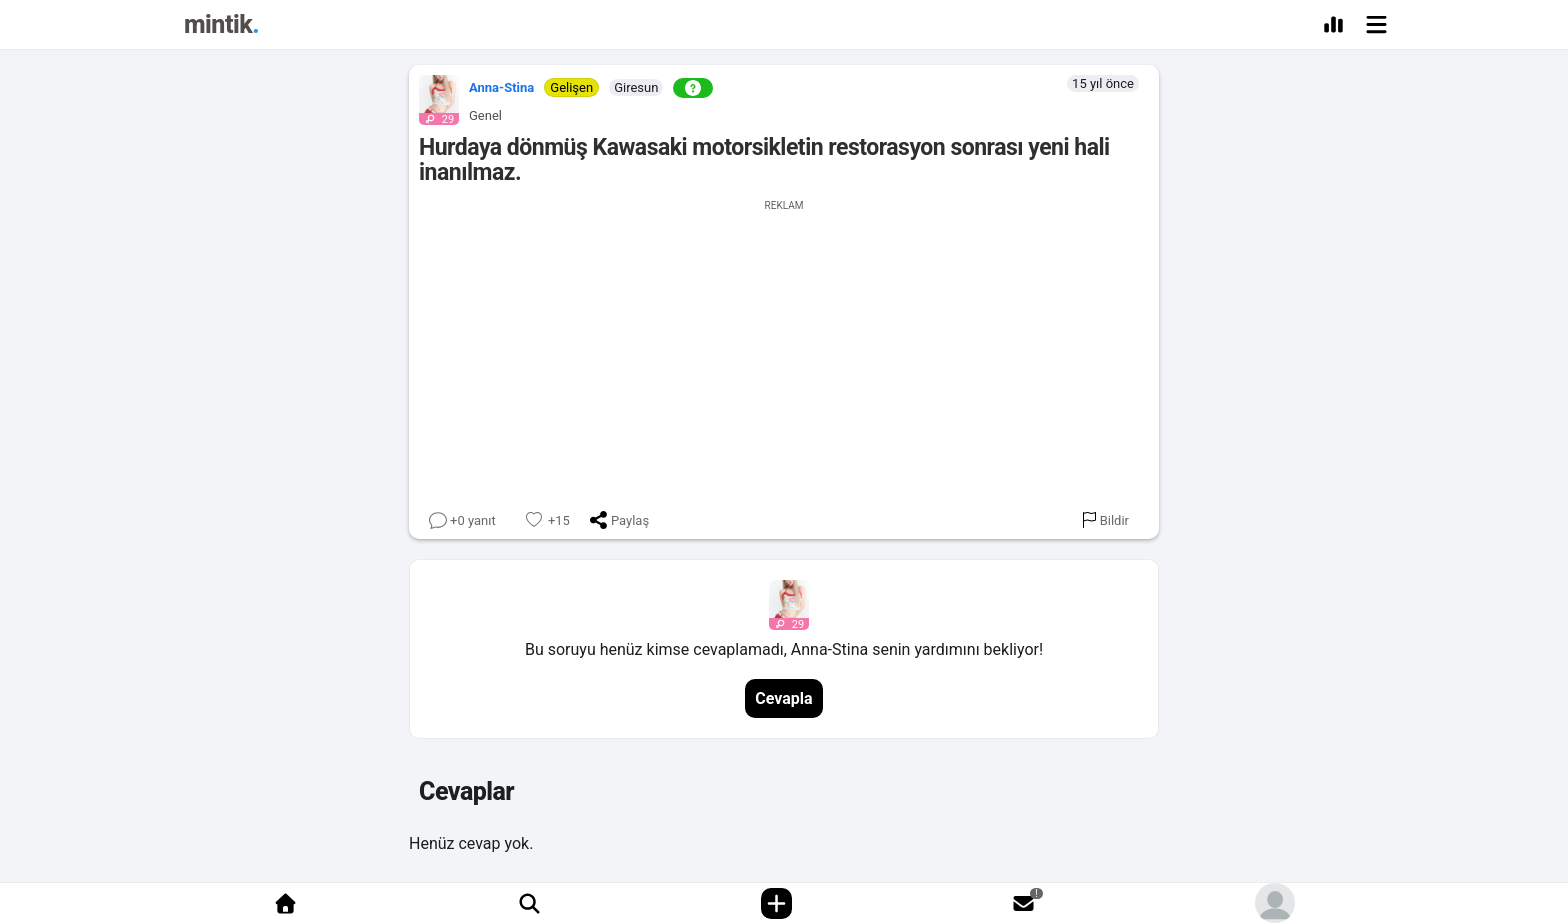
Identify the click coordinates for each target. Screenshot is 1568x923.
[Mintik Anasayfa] (221, 27)
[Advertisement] (784, 351)
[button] (434, 95)
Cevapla (783, 698)
